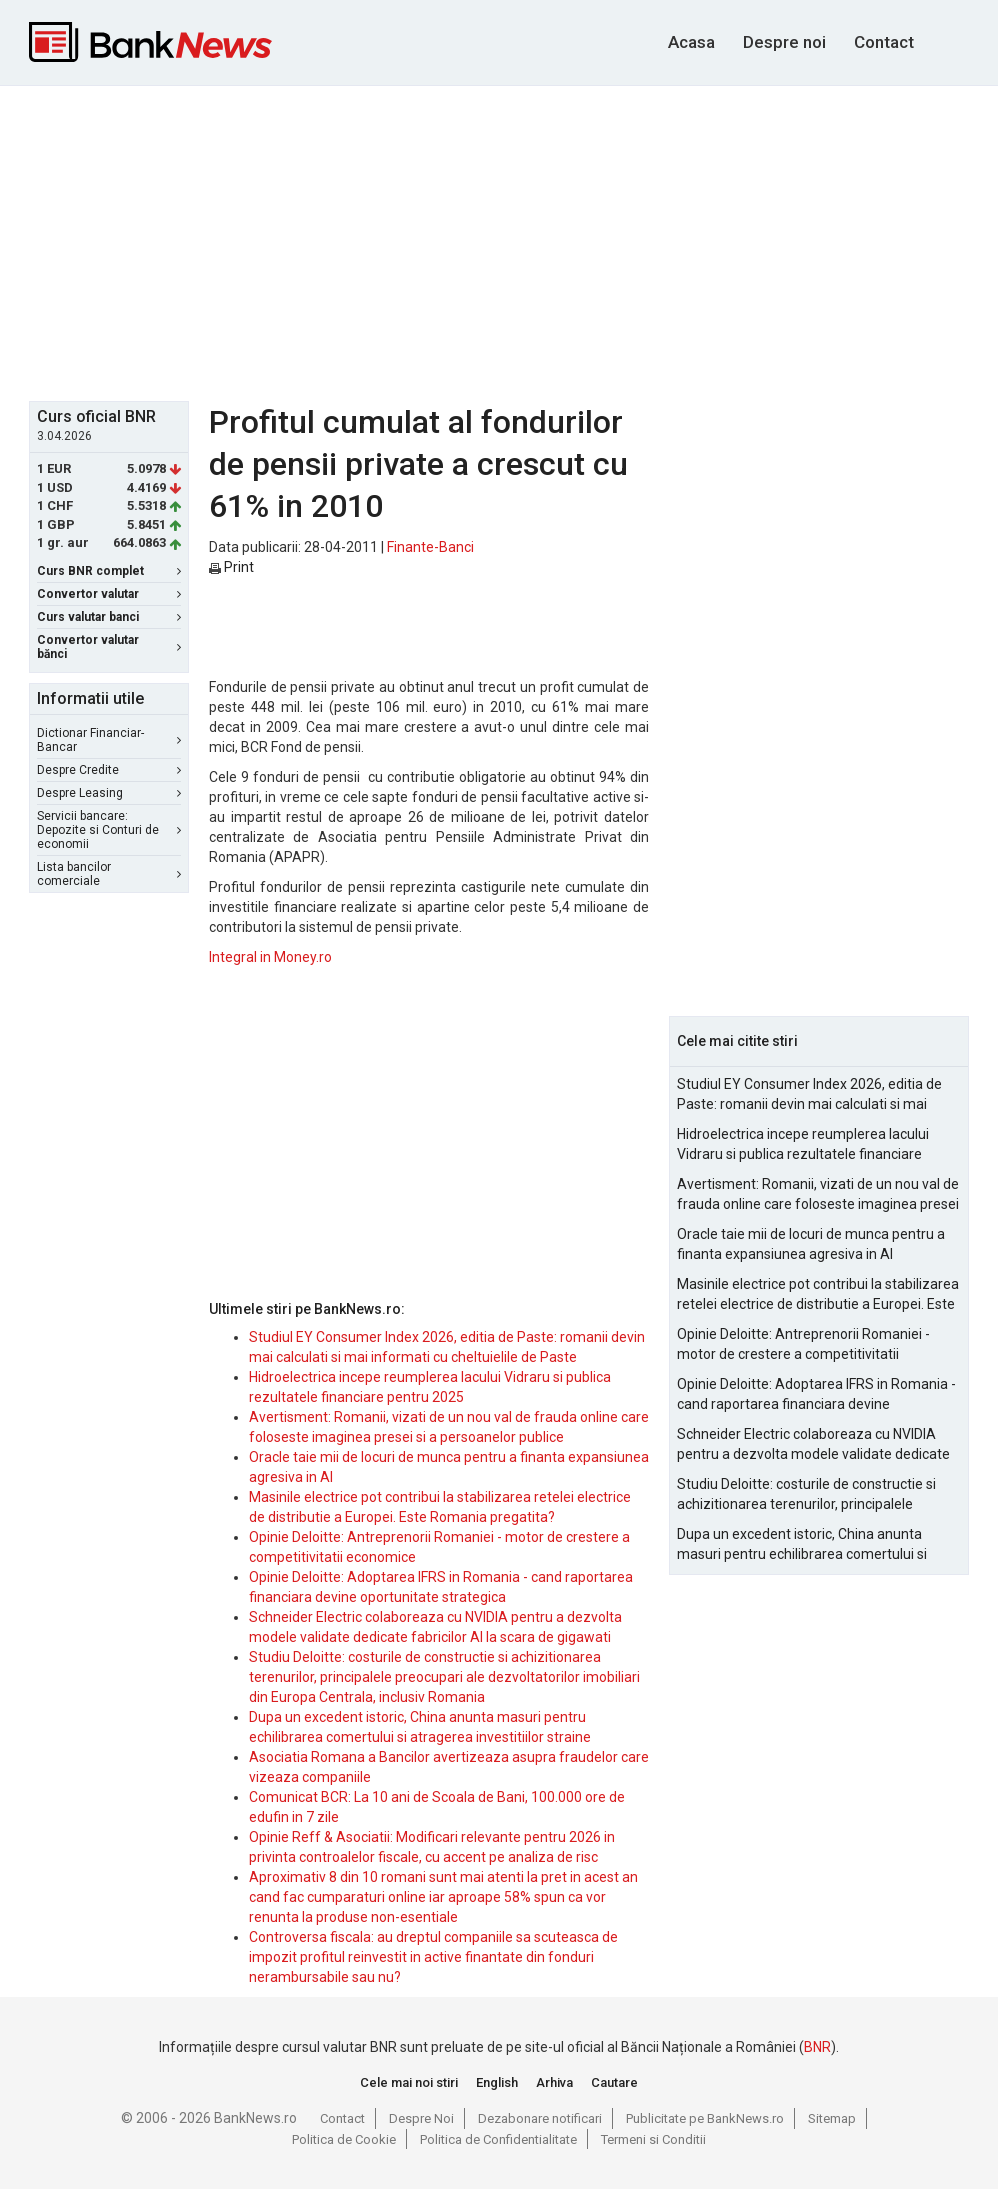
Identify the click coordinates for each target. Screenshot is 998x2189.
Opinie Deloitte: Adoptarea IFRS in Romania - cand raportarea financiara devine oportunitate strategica (816, 1395)
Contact (884, 42)
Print (231, 567)
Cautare (614, 2082)
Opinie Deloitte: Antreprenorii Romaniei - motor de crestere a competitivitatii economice (803, 1345)
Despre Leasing (109, 793)
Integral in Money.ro (270, 957)
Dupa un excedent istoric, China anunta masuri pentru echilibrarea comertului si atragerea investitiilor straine (802, 1545)
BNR (817, 2047)
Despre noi (784, 42)
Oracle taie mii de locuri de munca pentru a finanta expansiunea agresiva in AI (811, 1244)
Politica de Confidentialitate (498, 2139)
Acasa (691, 42)
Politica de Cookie (344, 2139)
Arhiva (554, 2082)
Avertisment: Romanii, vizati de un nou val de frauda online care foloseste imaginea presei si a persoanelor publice (818, 1195)
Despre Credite (109, 770)
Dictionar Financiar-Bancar (109, 740)
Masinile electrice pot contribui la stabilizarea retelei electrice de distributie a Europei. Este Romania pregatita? (818, 1295)
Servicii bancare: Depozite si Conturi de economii (109, 830)
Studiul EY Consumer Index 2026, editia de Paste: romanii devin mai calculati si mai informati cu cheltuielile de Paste (809, 1095)
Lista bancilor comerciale (109, 874)
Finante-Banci (430, 547)
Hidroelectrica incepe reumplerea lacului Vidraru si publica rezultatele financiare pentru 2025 (803, 1145)
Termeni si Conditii (653, 2139)
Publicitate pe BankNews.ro (705, 2118)
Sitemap (832, 2118)
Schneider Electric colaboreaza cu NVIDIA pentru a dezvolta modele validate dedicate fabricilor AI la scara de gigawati (813, 1445)
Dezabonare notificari (540, 2118)
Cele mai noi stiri (409, 2082)
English (497, 2082)
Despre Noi (421, 2118)
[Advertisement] (513, 241)
